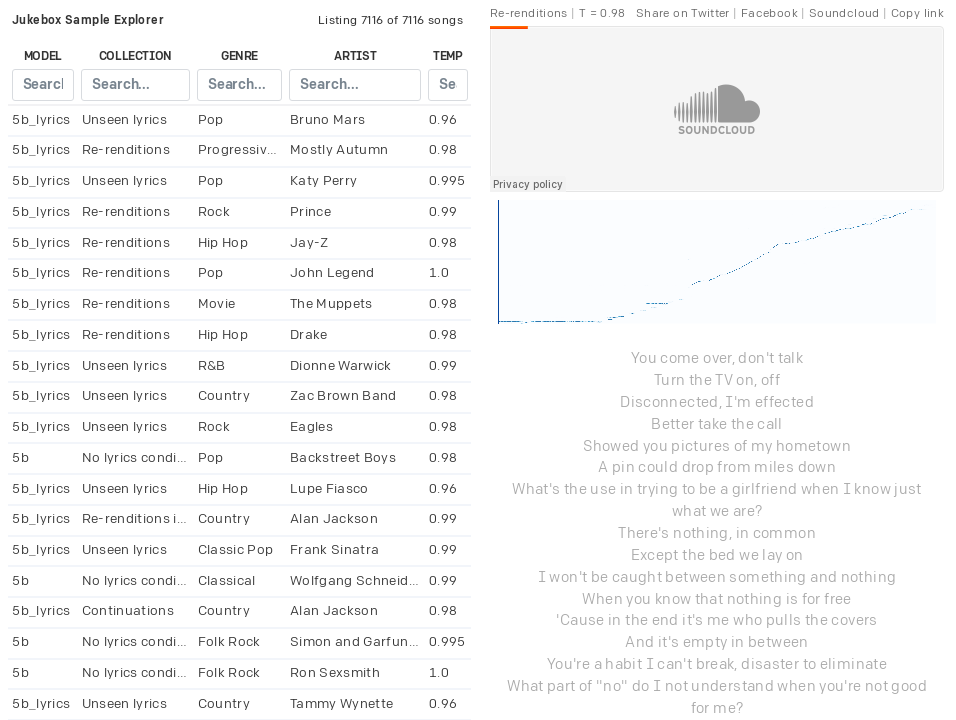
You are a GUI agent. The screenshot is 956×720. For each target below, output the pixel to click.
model (43, 56)
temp (448, 56)
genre (239, 56)
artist (355, 56)
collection (136, 56)
